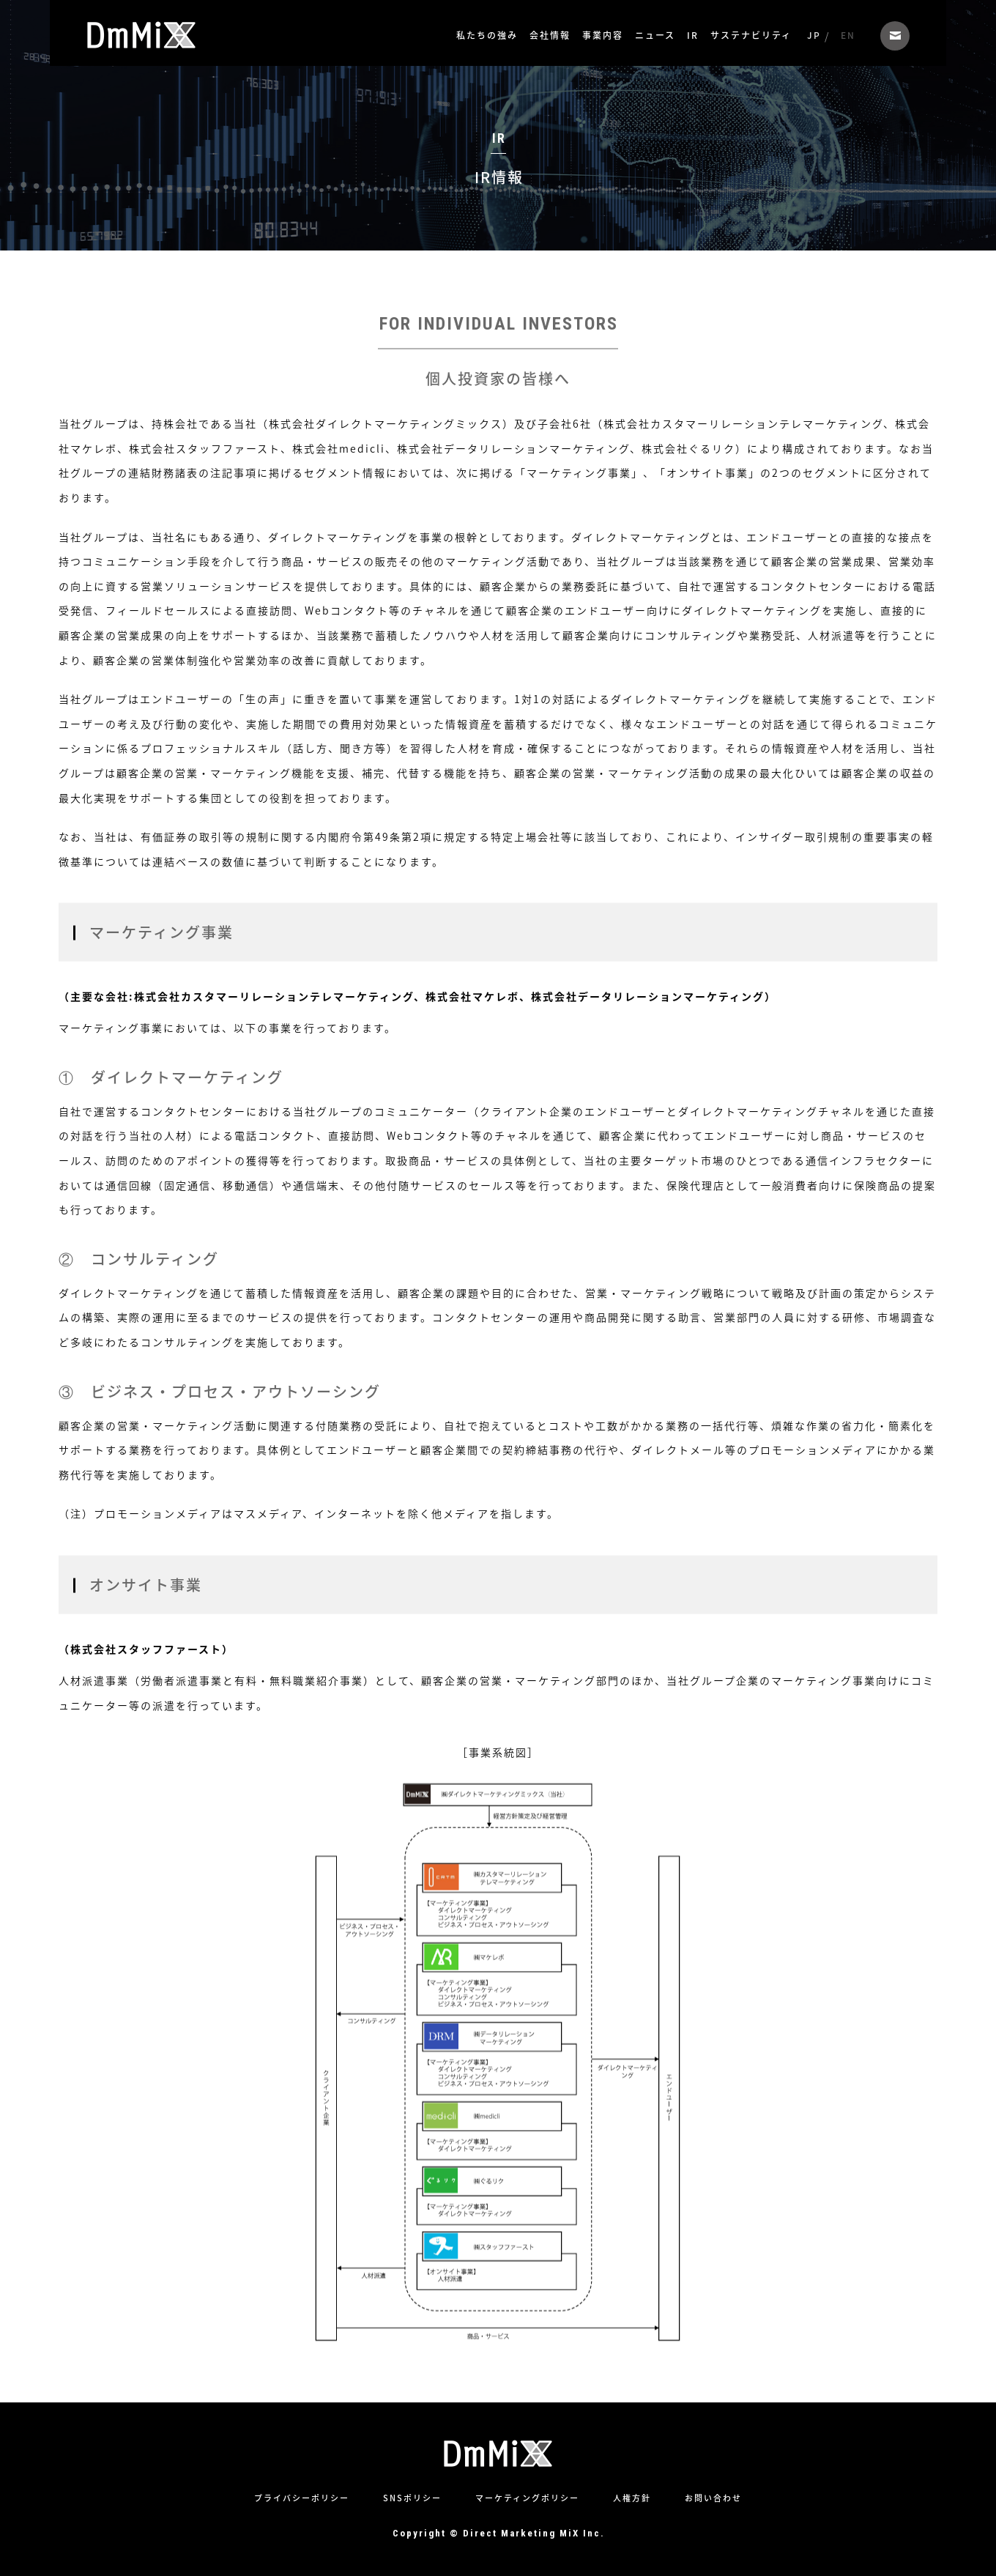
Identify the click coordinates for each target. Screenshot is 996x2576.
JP (814, 35)
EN (848, 35)
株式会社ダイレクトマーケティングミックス (141, 35)
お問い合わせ (895, 36)
